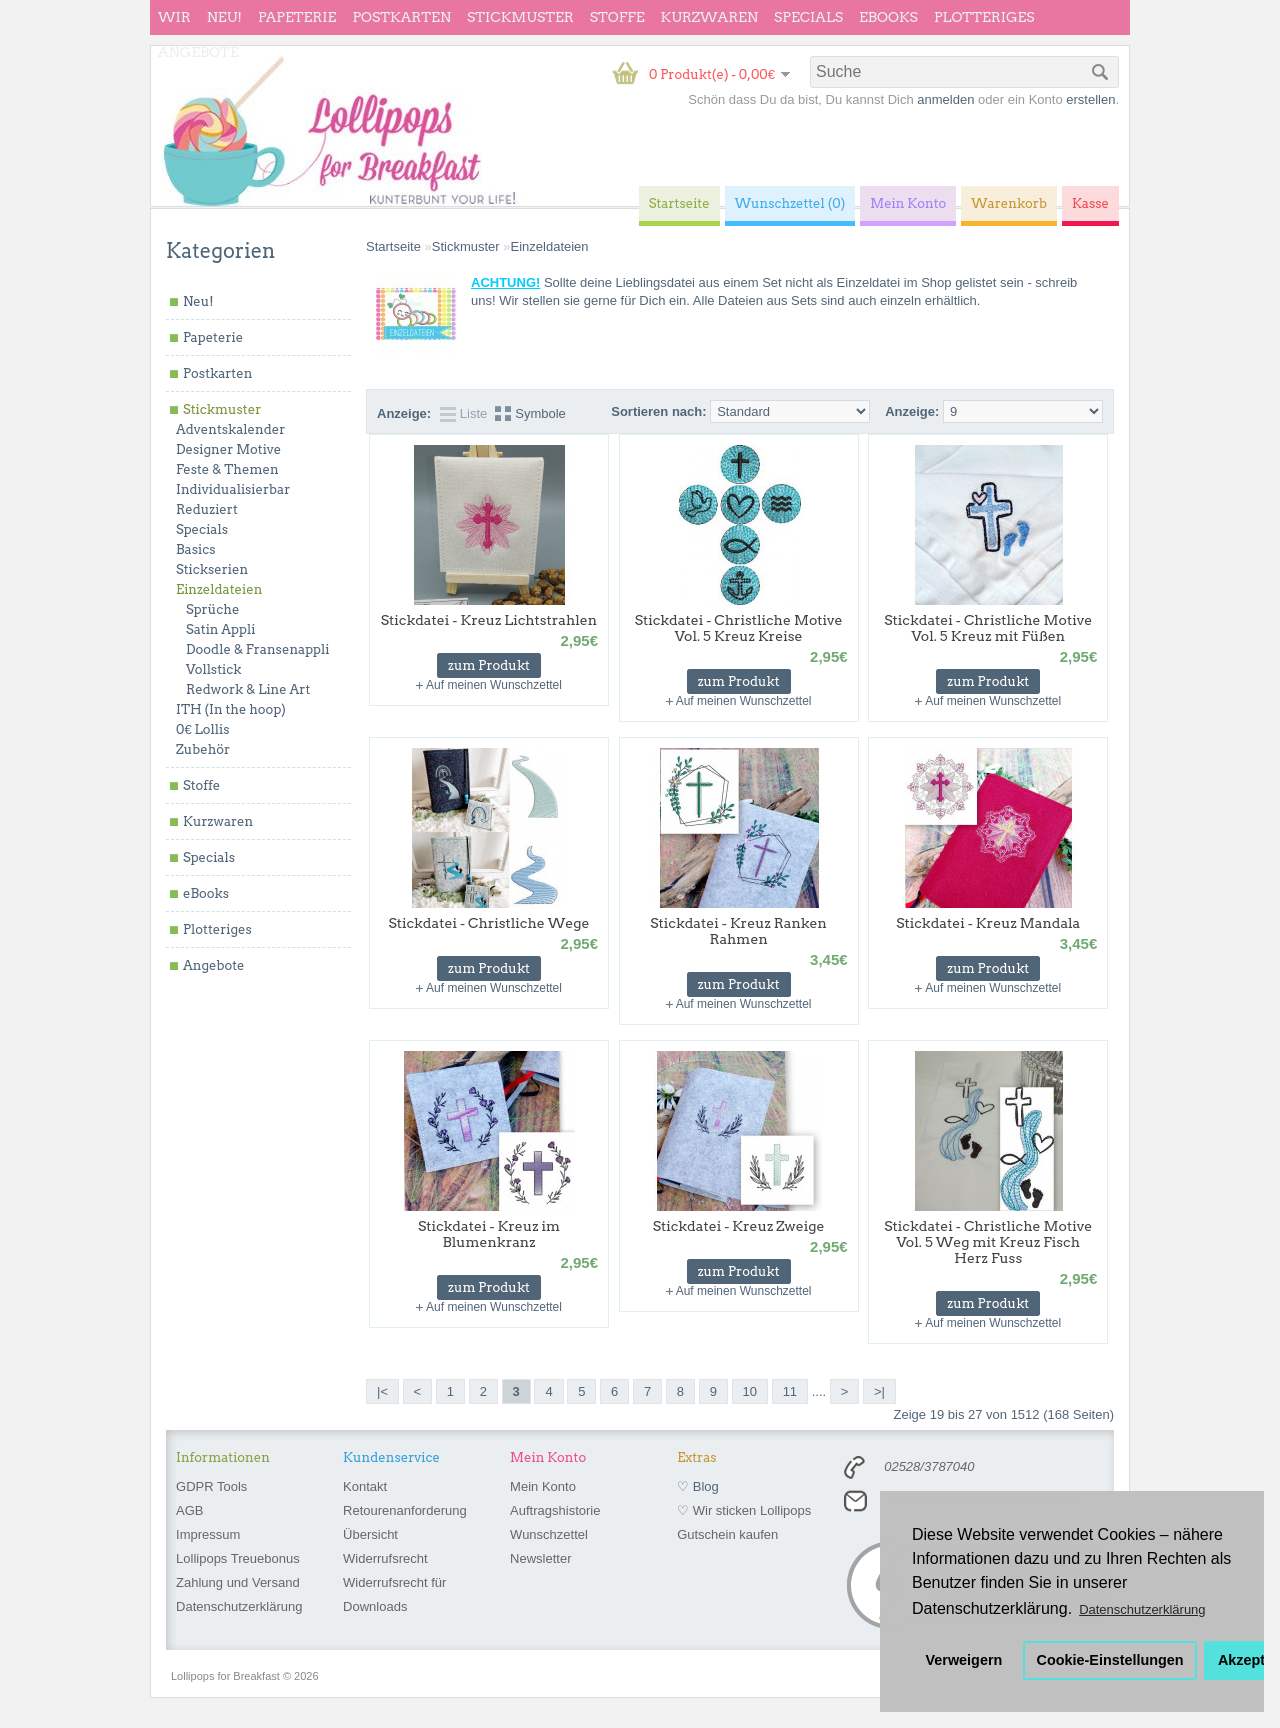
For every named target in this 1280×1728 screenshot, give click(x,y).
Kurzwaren (709, 17)
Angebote (198, 52)
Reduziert (207, 509)
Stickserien (212, 569)
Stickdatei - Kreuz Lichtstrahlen (489, 620)
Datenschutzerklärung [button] (1142, 1609)
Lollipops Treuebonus (238, 1558)
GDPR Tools (211, 1486)
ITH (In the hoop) (231, 709)
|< (382, 1391)
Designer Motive (228, 449)
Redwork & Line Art (248, 689)
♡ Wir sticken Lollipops (744, 1510)
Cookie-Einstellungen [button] (1110, 1660)
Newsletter (540, 1558)
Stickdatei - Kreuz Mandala (988, 923)
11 (790, 1391)
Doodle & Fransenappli (257, 649)
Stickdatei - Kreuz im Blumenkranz (489, 1234)
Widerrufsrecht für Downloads (394, 1594)
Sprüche (212, 609)
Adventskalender (230, 429)
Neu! (224, 17)
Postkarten (401, 17)
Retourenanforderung (405, 1510)
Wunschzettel (549, 1534)
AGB (189, 1510)
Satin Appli (220, 629)
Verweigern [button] (964, 1660)
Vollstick (213, 669)
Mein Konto (543, 1486)
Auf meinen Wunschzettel (494, 685)
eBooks (888, 17)
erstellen (1090, 99)
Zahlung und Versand (238, 1582)
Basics (196, 549)
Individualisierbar (233, 489)
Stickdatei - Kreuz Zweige (739, 1226)
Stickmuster (520, 17)
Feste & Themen (227, 469)
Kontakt (365, 1486)
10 (750, 1391)
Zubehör (203, 749)
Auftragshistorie (555, 1510)
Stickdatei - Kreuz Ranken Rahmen (738, 931)
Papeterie (297, 17)
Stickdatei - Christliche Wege (488, 923)
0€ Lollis (202, 729)
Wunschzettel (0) (790, 203)
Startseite (393, 246)
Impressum (208, 1534)
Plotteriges (984, 17)
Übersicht (370, 1534)
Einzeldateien (219, 589)
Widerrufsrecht (385, 1558)
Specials (808, 17)
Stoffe (617, 17)
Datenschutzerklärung (239, 1606)
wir (174, 17)
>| (879, 1391)
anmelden (945, 99)
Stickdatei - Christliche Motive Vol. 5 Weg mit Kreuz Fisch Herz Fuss (988, 1242)
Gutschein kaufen (727, 1534)
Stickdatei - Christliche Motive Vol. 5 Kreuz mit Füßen (988, 628)
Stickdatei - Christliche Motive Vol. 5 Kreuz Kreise (739, 628)
